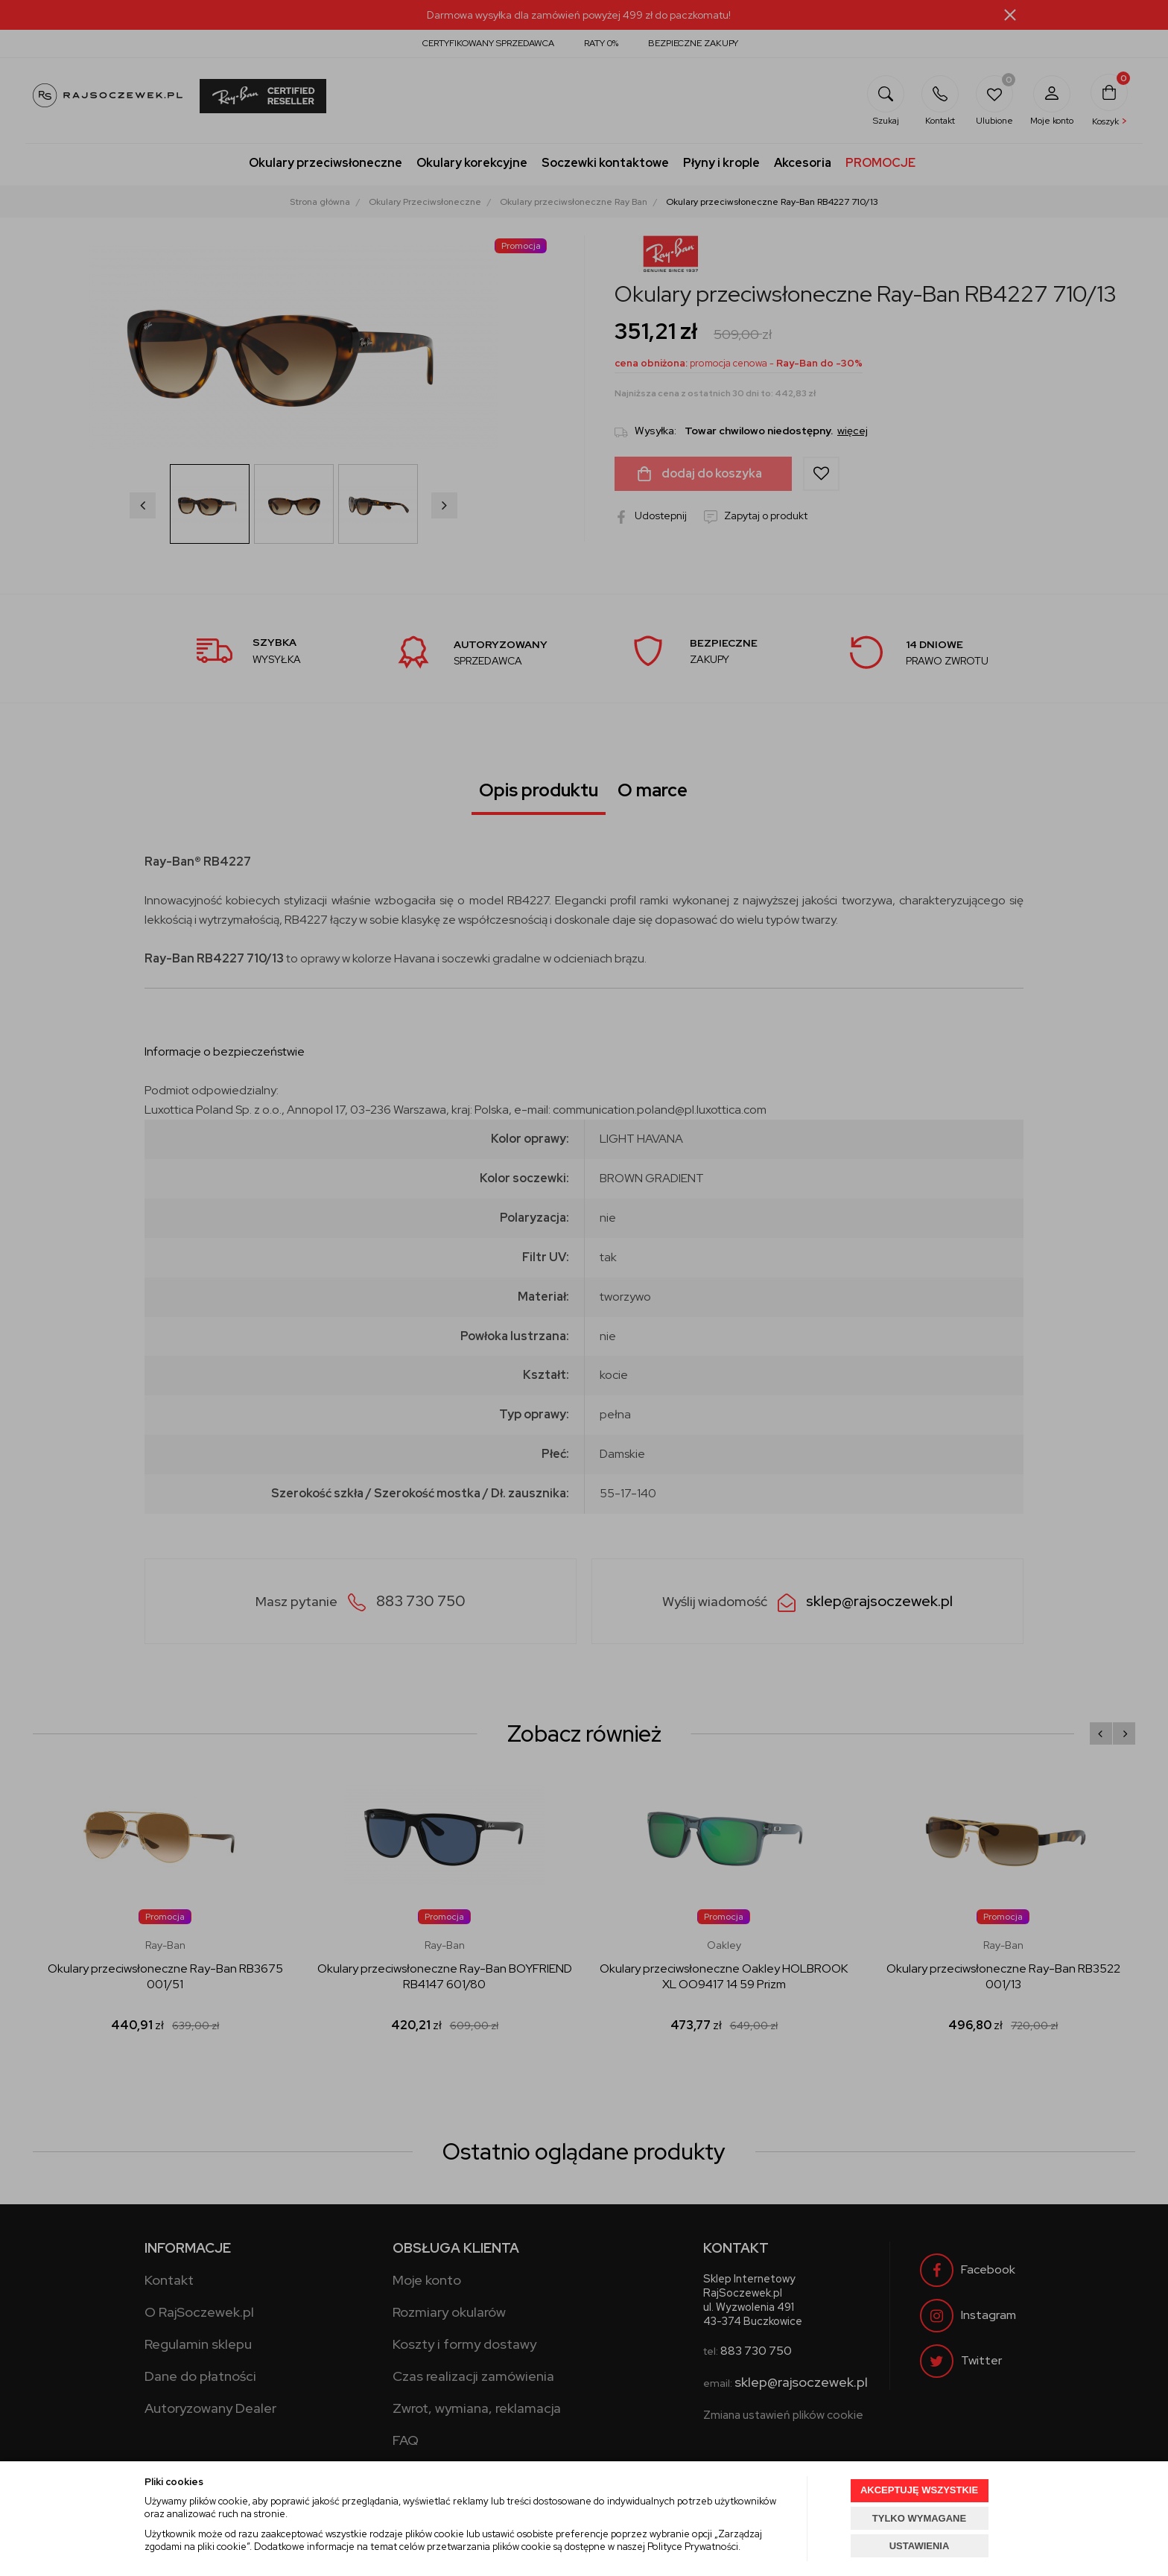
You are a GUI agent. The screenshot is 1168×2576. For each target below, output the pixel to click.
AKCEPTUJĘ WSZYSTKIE (919, 2490)
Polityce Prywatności (692, 2546)
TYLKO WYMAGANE (919, 2518)
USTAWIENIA (919, 2545)
